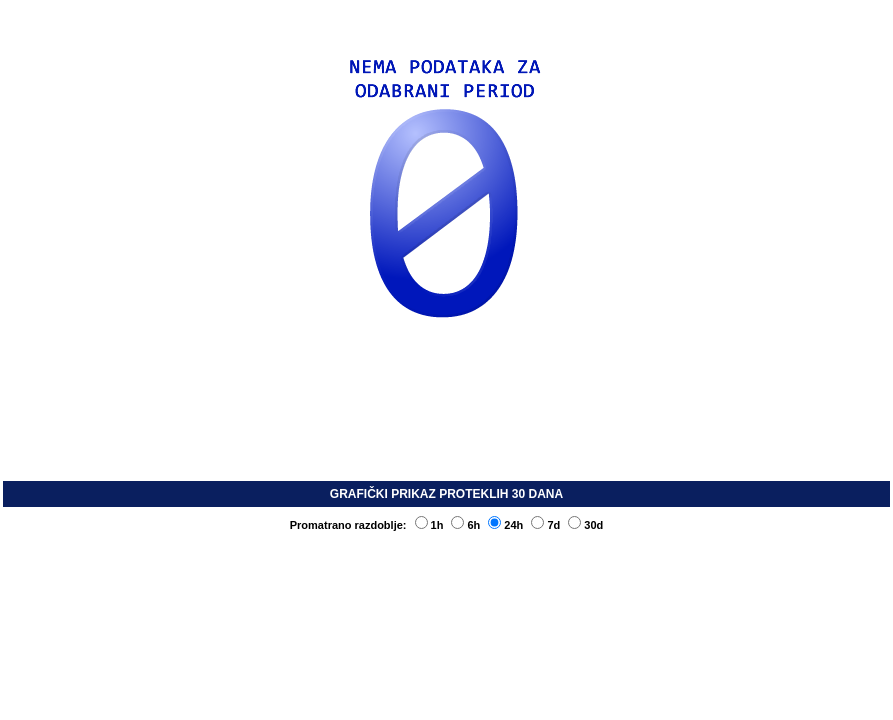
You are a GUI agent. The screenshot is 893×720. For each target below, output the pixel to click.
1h (429, 525)
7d (545, 525)
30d (585, 525)
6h (465, 525)
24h (505, 525)
